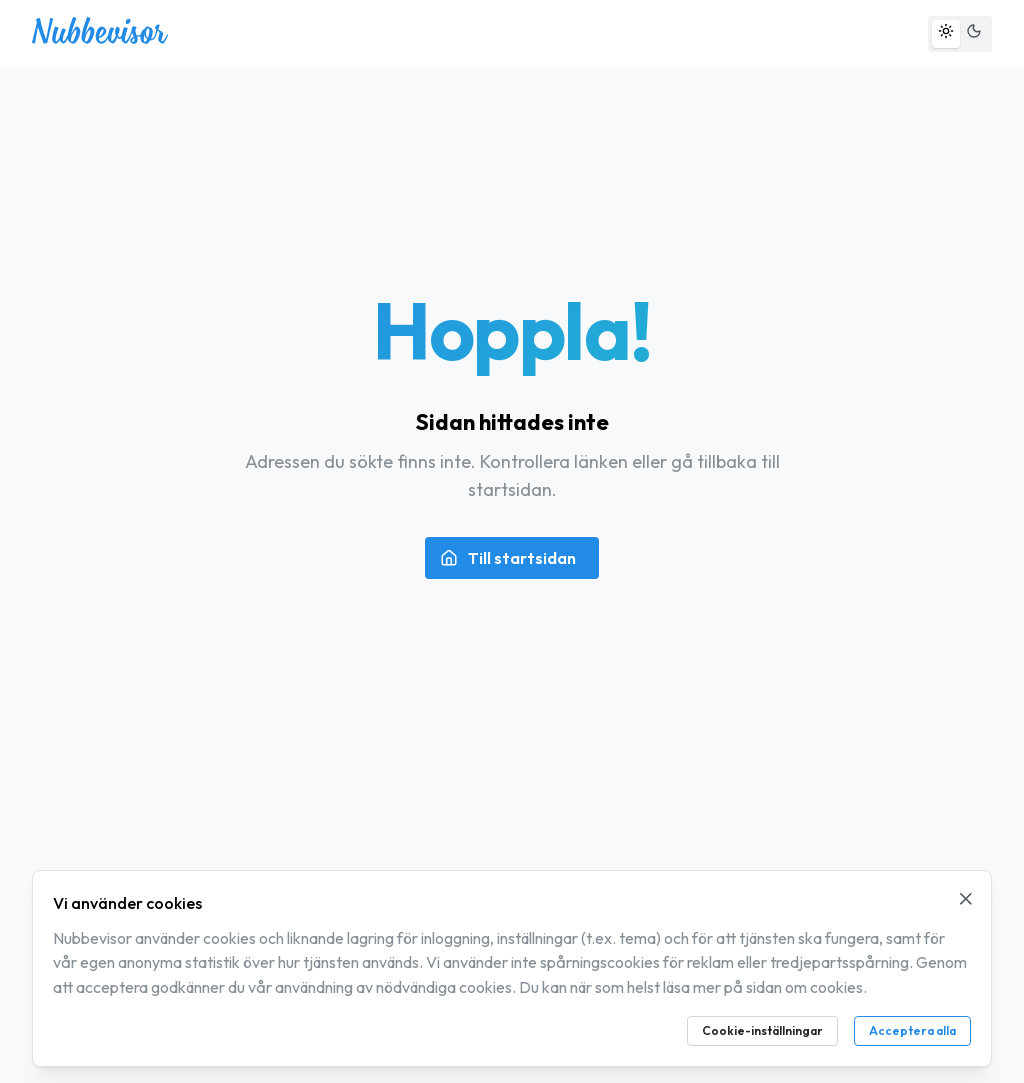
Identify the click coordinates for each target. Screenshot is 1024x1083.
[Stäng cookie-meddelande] (966, 899)
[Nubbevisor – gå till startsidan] (100, 38)
